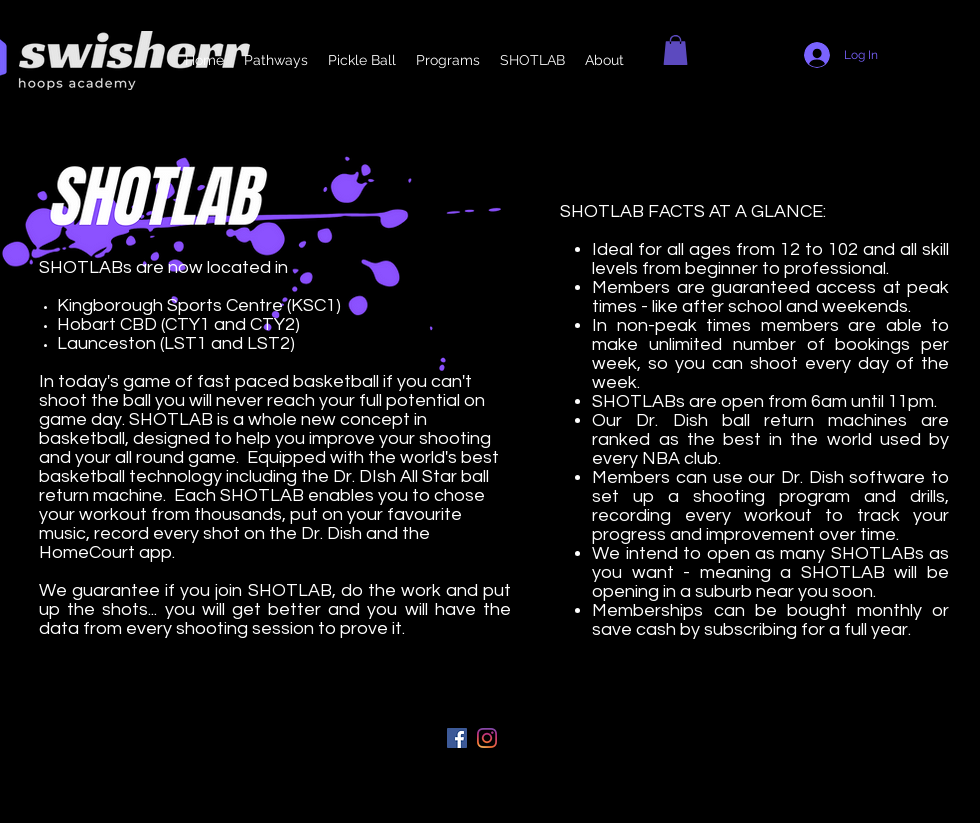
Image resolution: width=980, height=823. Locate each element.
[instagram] (487, 738)
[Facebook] (457, 738)
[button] (675, 50)
